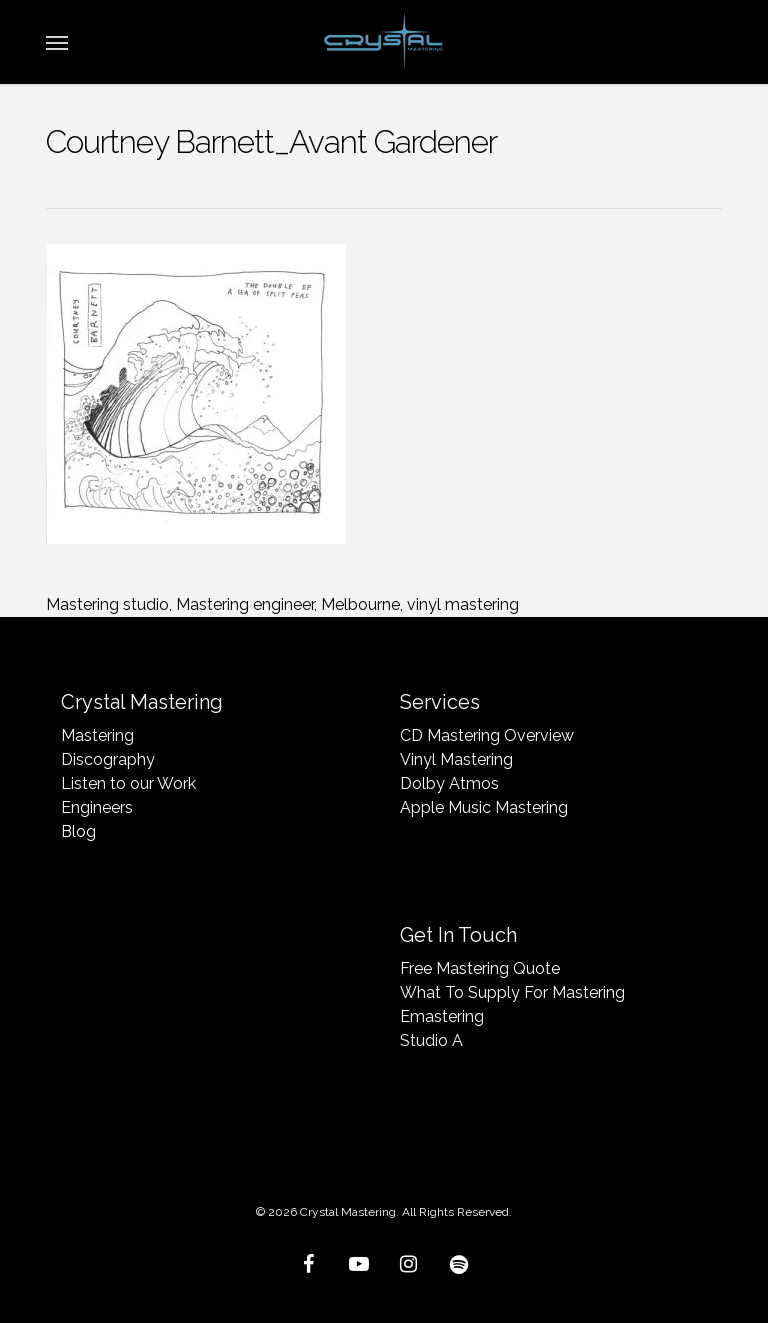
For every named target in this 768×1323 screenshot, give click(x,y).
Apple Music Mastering (484, 807)
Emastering (442, 1016)
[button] (57, 42)
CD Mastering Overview (487, 735)
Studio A (431, 1040)
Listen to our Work (128, 783)
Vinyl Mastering (456, 759)
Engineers (97, 807)
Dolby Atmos (449, 783)
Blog (78, 831)
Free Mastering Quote (480, 968)
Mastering (97, 735)
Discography (108, 759)
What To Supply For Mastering (512, 992)
